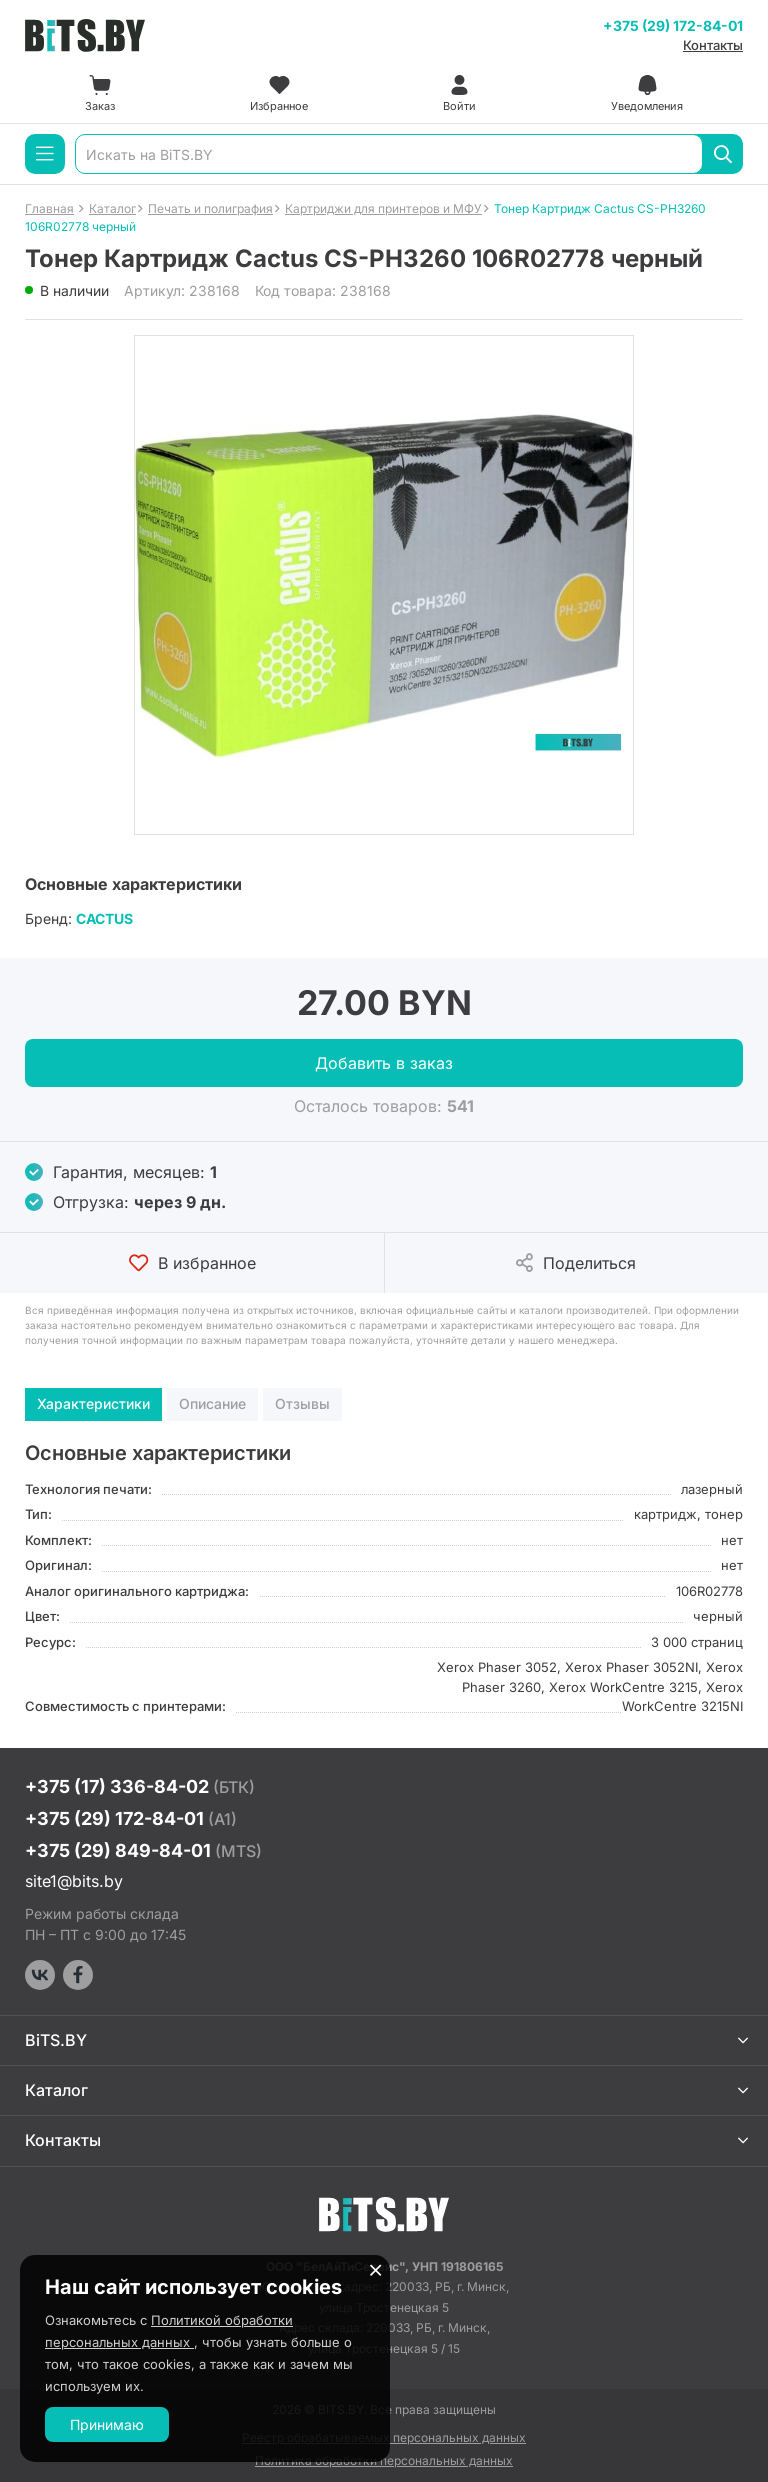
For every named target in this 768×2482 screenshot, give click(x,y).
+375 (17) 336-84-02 (140, 1786)
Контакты (713, 45)
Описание (212, 1403)
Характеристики (93, 1403)
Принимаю (107, 2424)
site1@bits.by (74, 1881)
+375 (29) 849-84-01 (143, 1850)
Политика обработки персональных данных (384, 2460)
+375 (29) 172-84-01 (673, 25)
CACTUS (104, 918)
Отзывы (302, 1403)
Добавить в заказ (384, 1063)
